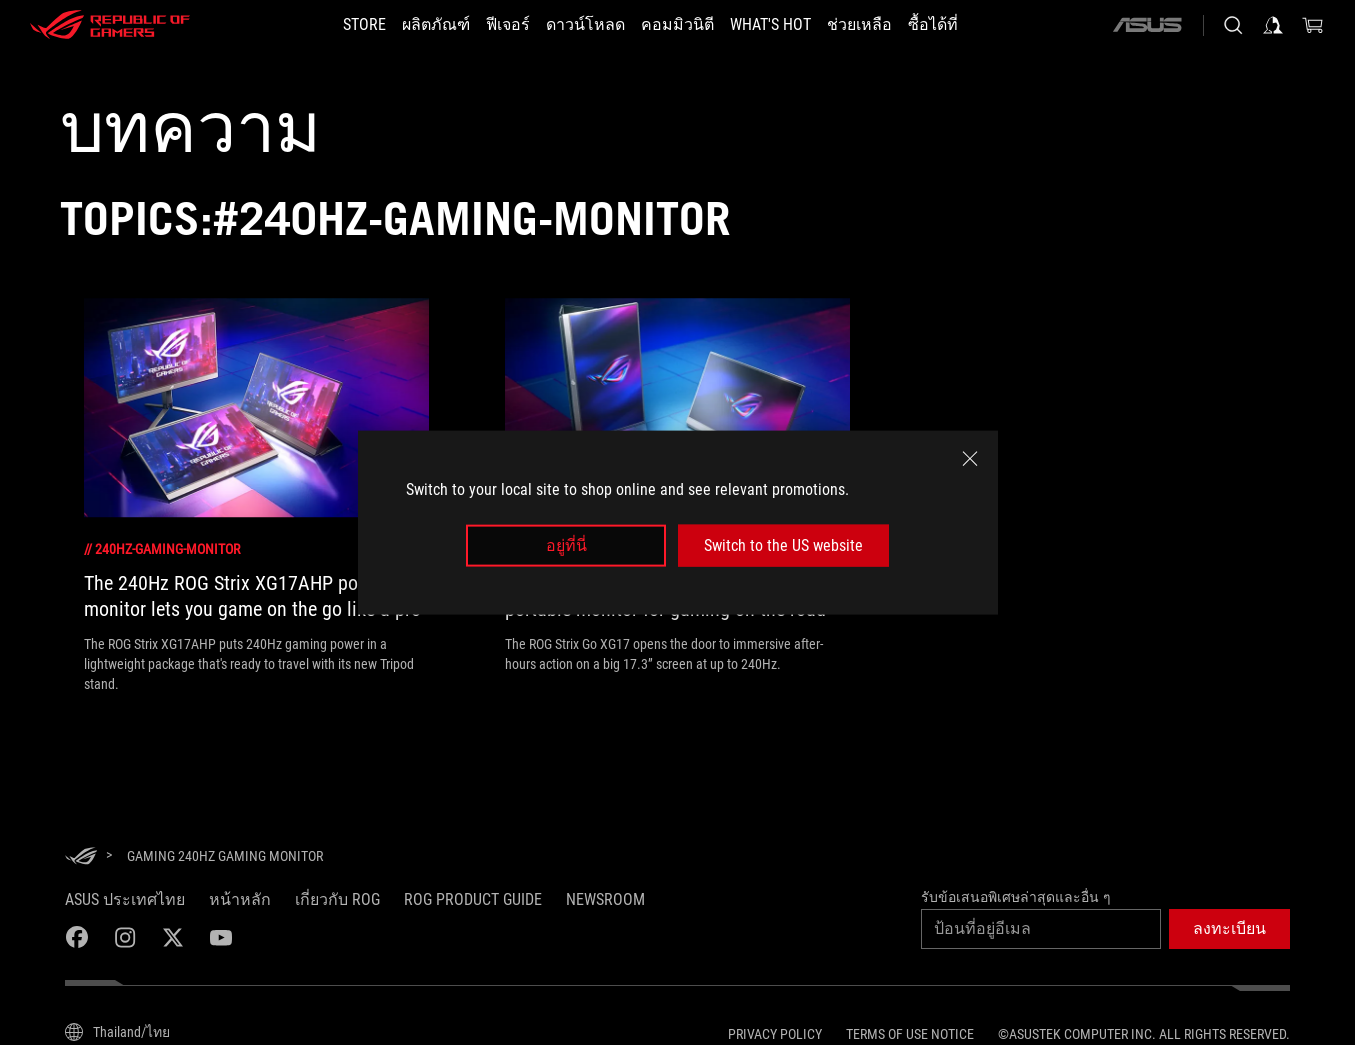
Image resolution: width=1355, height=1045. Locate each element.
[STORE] (364, 25)
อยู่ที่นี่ (566, 545)
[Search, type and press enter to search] (1233, 25)
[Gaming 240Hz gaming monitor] (225, 856)
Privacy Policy (775, 1034)
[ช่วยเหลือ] (859, 25)
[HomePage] (81, 857)
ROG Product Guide (473, 899)
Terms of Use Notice (910, 1034)
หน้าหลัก (240, 899)
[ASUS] (1147, 25)
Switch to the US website (783, 545)
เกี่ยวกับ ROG (337, 899)
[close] (970, 458)
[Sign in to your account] (1273, 25)
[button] (1229, 929)
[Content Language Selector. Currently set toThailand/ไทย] (117, 1032)
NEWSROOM (605, 899)
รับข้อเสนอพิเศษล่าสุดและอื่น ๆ (1016, 897)
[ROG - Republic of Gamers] (110, 25)
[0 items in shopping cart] (1313, 25)
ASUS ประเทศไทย (125, 899)
